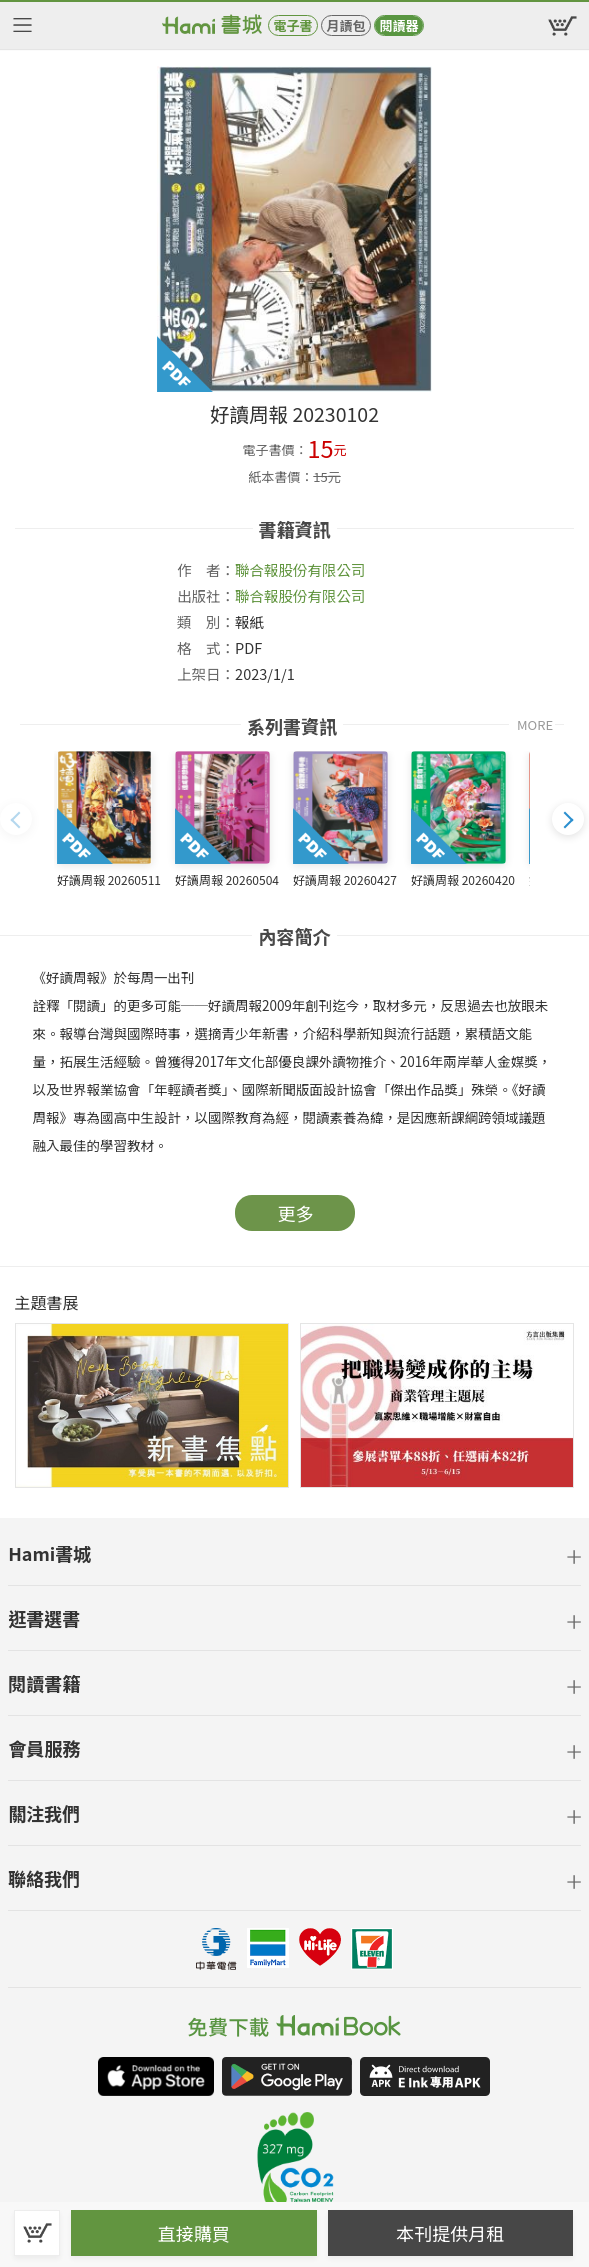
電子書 (292, 25)
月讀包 (345, 25)
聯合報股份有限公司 (300, 569)
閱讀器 (398, 25)
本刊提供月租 (450, 2233)
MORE (535, 724)
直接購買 (194, 2233)
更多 (296, 1213)
